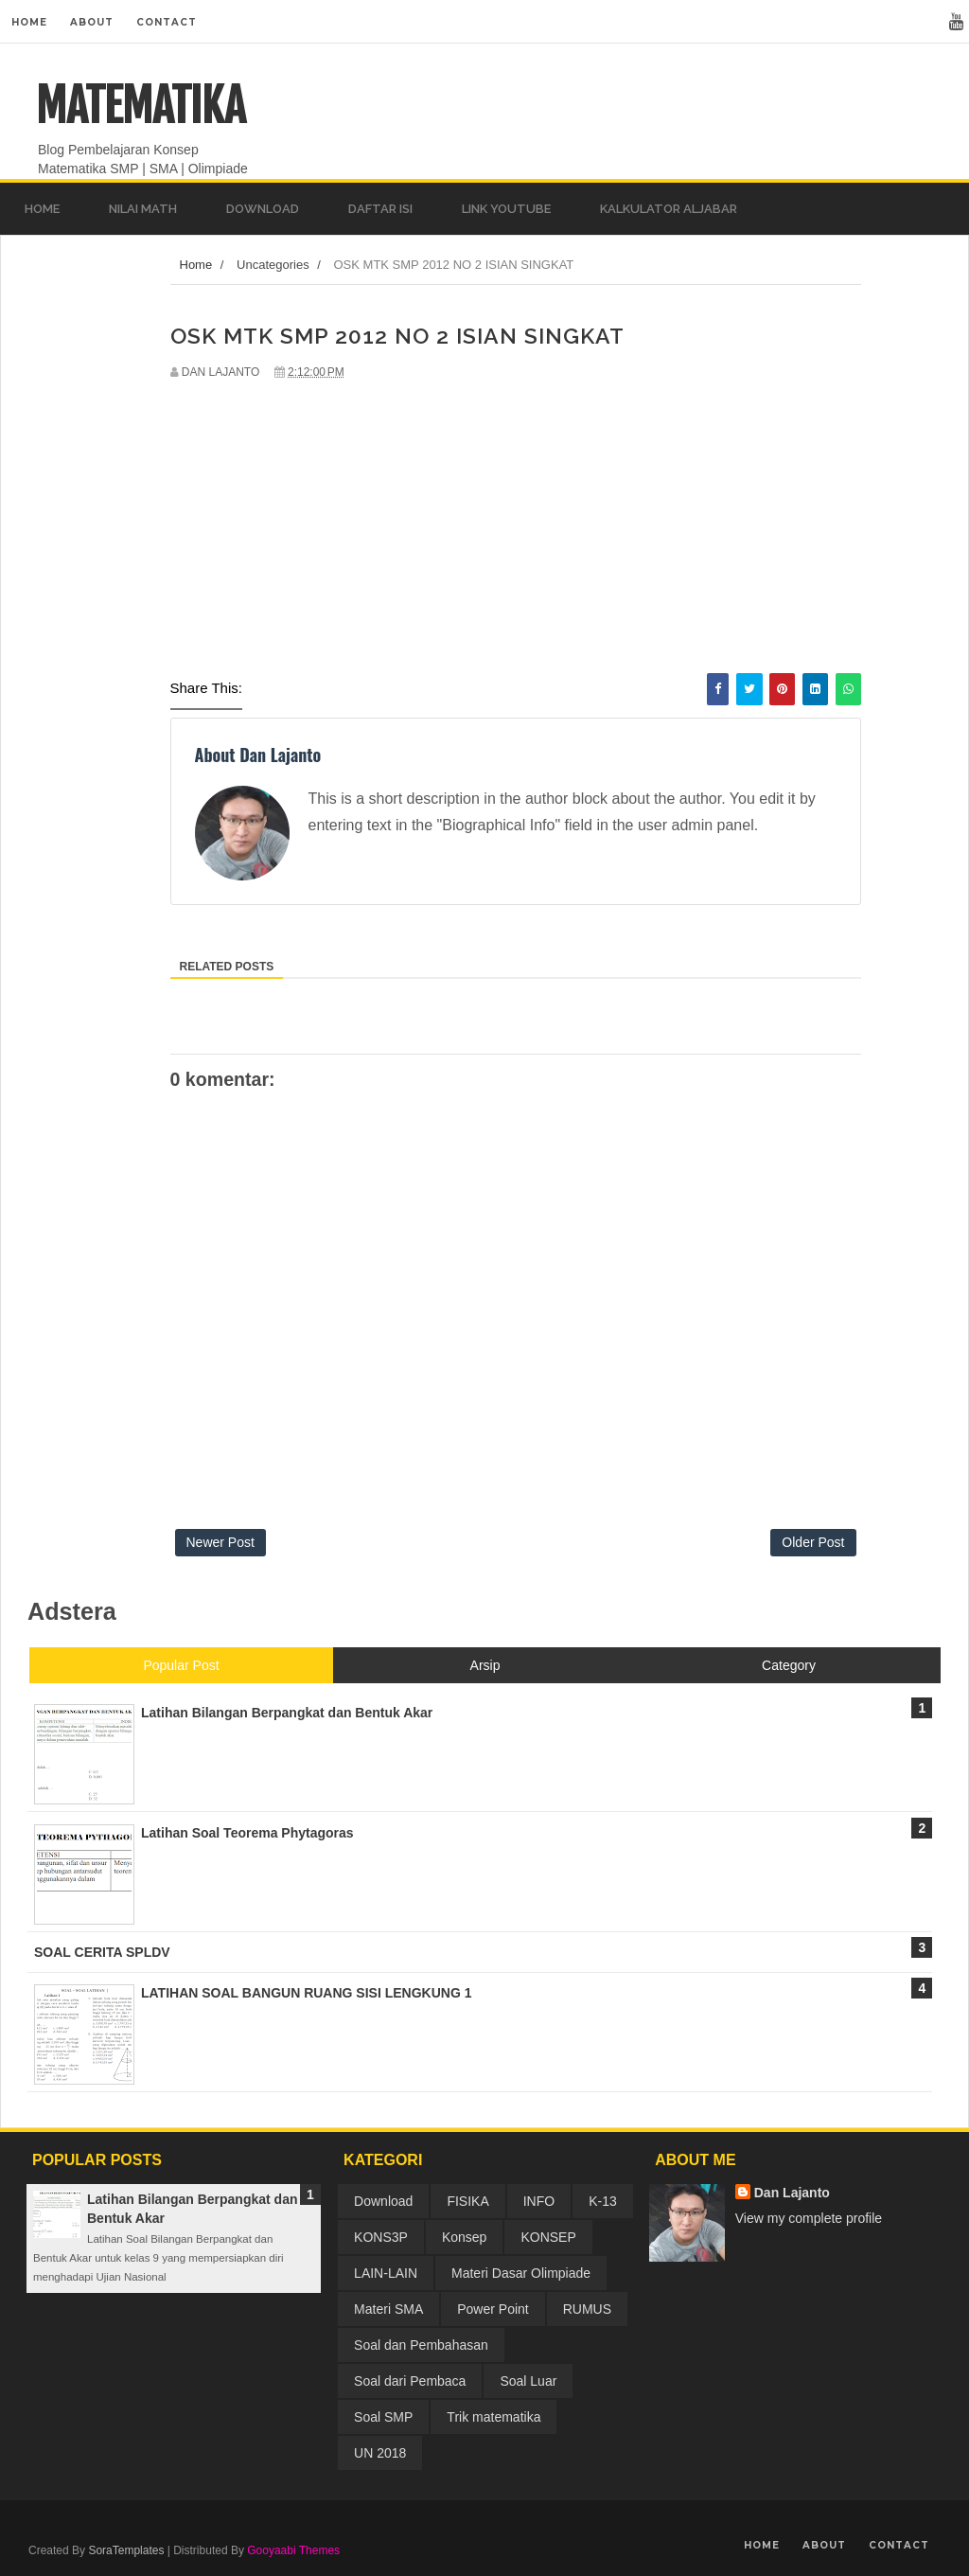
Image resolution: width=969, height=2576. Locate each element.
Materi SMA (388, 2309)
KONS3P (381, 2237)
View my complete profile (808, 2218)
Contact (166, 22)
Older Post (813, 1542)
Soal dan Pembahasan (421, 2345)
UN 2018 (380, 2453)
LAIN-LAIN (385, 2273)
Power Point (492, 2309)
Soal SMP (383, 2417)
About (92, 22)
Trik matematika (493, 2417)
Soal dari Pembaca (410, 2381)
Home (29, 22)
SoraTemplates (126, 2550)
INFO (539, 2201)
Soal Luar (528, 2381)
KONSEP (547, 2237)
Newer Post (220, 1542)
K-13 (603, 2201)
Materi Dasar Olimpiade (520, 2273)
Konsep (464, 2237)
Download (383, 2201)
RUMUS (587, 2309)
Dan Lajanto (792, 2192)
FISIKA (467, 2201)
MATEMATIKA (140, 106)
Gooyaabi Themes (293, 2550)
